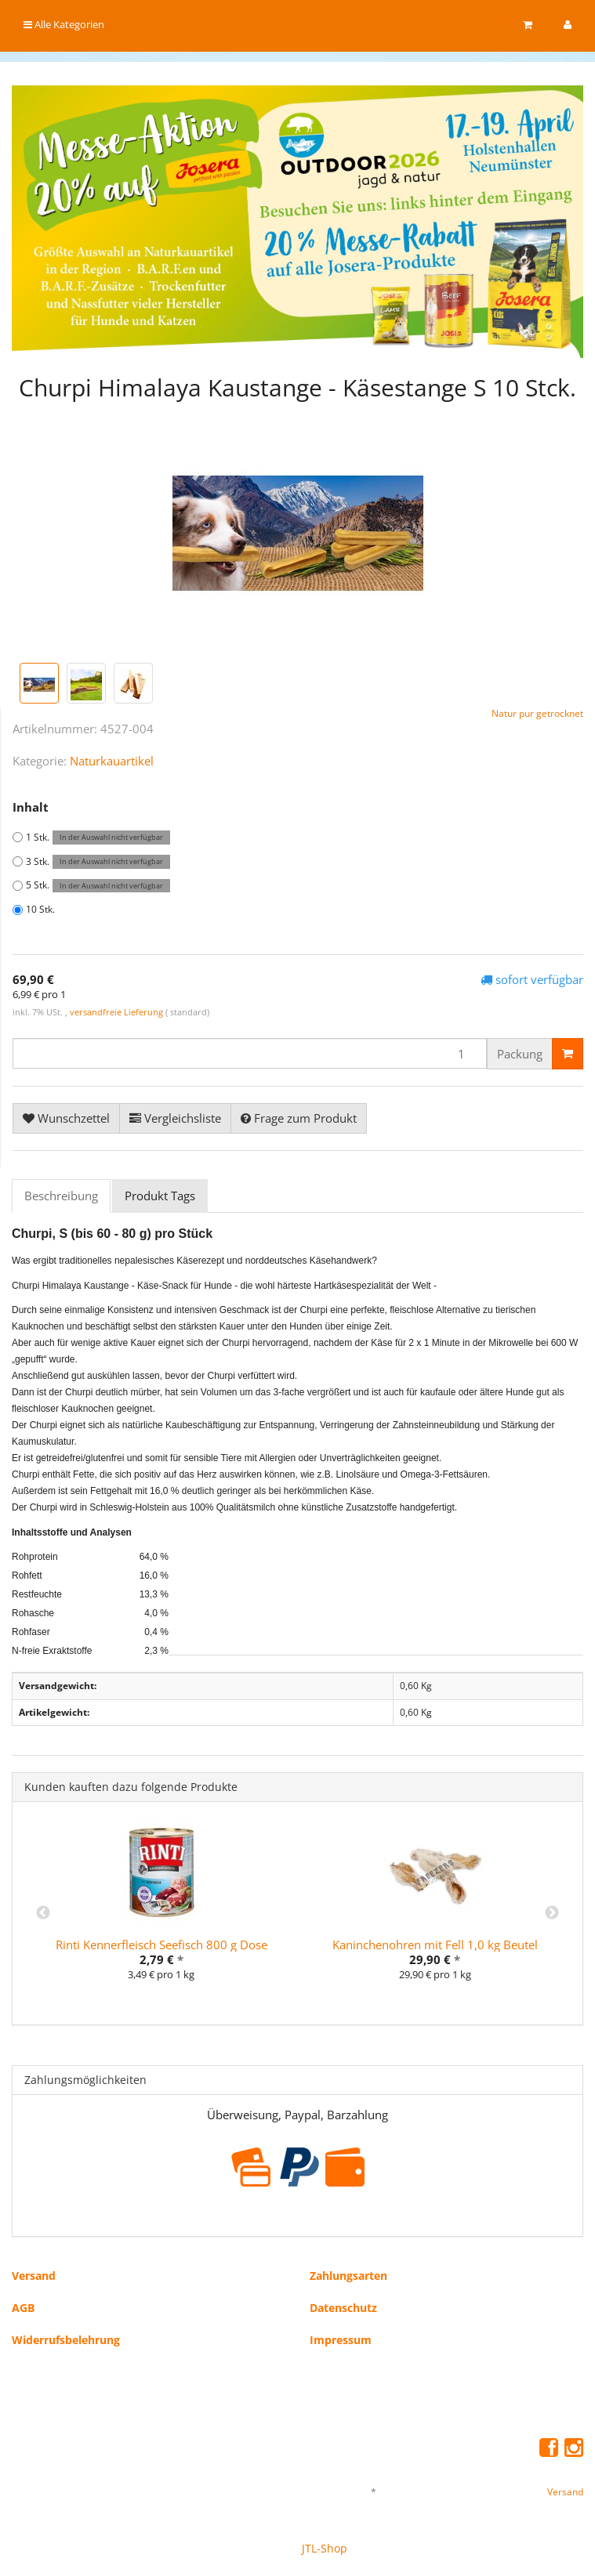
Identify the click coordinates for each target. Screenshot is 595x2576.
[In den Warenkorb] (567, 1053)
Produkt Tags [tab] (160, 1195)
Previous (43, 1913)
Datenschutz (343, 2307)
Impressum (341, 2339)
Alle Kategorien (64, 24)
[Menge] (250, 1053)
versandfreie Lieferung (116, 1012)
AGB (23, 2307)
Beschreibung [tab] (61, 1195)
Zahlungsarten (348, 2275)
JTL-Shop (324, 2548)
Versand (34, 2275)
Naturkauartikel (112, 761)
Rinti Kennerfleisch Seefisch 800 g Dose (161, 1944)
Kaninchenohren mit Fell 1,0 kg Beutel (435, 1944)
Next (552, 1913)
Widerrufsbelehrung (66, 2339)
